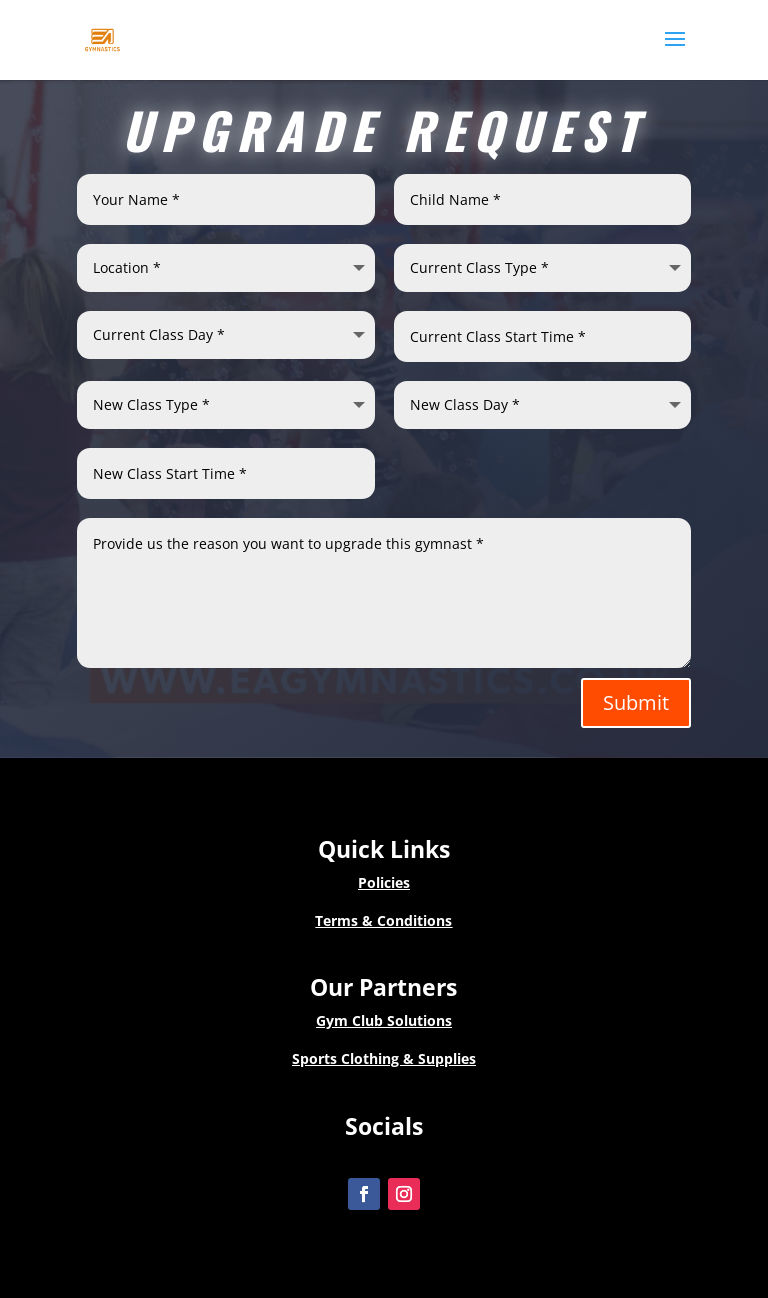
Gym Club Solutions (384, 1020)
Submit (636, 702)
